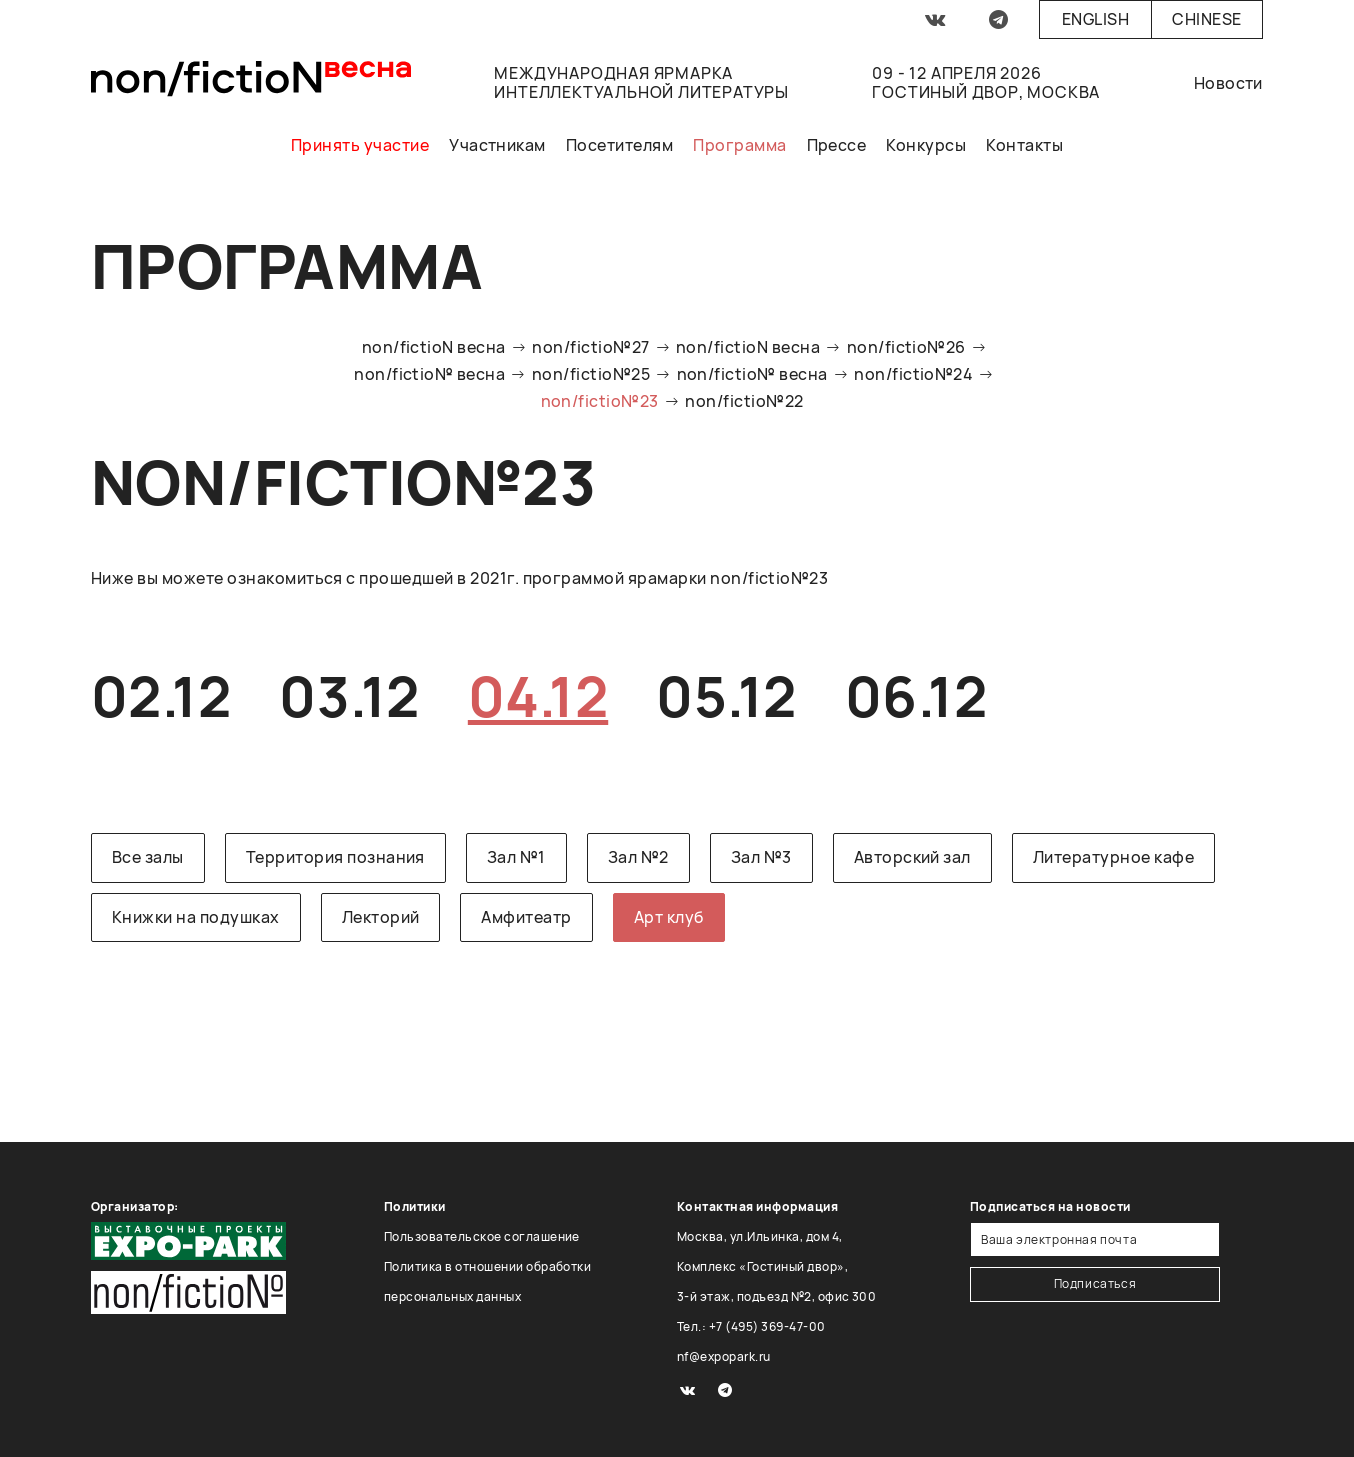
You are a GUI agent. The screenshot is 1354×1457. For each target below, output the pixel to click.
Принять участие (360, 145)
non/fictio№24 (913, 374)
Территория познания (335, 857)
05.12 (726, 695)
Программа (739, 145)
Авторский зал (912, 857)
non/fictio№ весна (429, 374)
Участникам (497, 145)
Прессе (837, 145)
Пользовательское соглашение (482, 1236)
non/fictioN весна (434, 347)
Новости (1228, 83)
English (1095, 19)
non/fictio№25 (591, 374)
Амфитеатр (526, 917)
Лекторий (381, 917)
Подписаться (1095, 1283)
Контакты (1024, 145)
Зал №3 (761, 857)
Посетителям (619, 145)
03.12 (349, 695)
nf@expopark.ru (724, 1356)
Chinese (1206, 19)
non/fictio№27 (590, 347)
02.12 (161, 695)
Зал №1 (516, 857)
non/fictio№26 (906, 347)
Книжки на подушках (196, 917)
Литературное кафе (1113, 857)
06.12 (916, 695)
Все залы (148, 857)
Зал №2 (638, 857)
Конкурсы (926, 145)
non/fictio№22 (744, 401)
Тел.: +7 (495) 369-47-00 (751, 1326)
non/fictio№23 (600, 401)
